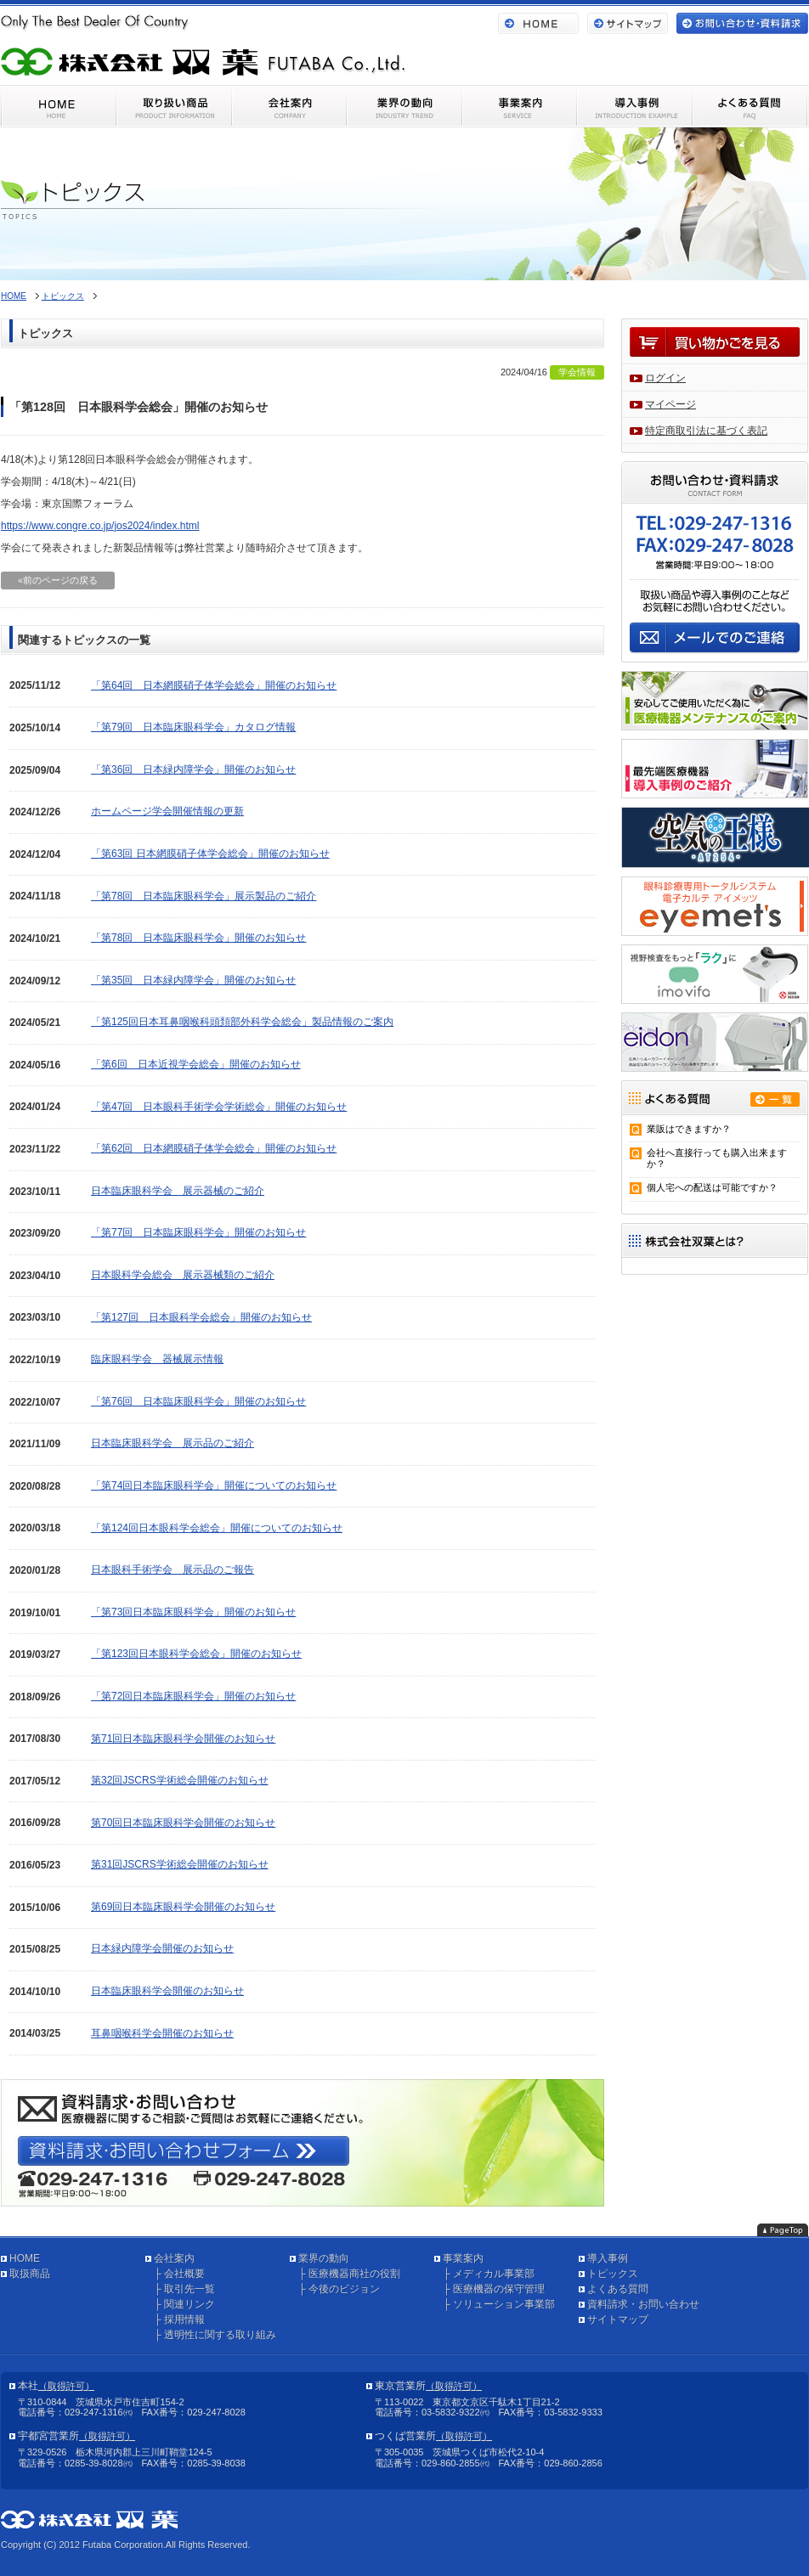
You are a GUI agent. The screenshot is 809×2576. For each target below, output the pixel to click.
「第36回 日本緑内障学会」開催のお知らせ (193, 769)
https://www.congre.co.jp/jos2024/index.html (100, 526)
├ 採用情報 (179, 2319)
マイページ (670, 404)
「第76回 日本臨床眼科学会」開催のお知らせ (198, 1401)
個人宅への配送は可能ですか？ (712, 1187)
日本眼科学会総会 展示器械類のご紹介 (182, 1275)
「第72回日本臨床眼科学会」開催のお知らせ (193, 1696)
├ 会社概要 (179, 2274)
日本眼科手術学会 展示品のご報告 (172, 1569)
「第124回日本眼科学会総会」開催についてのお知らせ (216, 1528)
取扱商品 (29, 2274)
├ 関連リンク (184, 2304)
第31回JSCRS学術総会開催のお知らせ (180, 1864)
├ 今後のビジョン (339, 2289)
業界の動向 (323, 2258)
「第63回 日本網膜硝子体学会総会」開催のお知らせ (210, 854)
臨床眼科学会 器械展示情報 (157, 1359)
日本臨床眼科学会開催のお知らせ (167, 1991)
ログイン (665, 378)
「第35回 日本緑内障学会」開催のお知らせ (193, 980)
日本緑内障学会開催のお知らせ (162, 1948)
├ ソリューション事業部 (499, 2304)
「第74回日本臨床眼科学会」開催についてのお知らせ (214, 1485)
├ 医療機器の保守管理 (494, 2289)
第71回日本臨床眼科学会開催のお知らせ (183, 1739)
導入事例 (607, 2258)
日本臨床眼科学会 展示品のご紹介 (172, 1443)
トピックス (63, 296)
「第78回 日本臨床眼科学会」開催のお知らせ (198, 938)
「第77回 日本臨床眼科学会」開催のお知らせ (198, 1232)
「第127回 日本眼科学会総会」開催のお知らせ (201, 1317)
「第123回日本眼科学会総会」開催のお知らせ (196, 1654)
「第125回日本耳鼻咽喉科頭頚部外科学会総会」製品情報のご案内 (242, 1022)
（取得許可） (66, 2386)
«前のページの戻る (58, 580)
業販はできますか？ (689, 1129)
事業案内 (463, 2258)
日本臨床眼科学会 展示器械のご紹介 (177, 1191)
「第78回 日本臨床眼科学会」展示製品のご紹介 (203, 896)
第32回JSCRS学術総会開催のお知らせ (180, 1780)
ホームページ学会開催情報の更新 (167, 811)
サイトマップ (617, 2319)
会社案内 (174, 2258)
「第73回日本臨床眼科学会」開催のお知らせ (193, 1612)
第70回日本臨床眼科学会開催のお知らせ (183, 1823)
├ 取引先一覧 (184, 2289)
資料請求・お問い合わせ (643, 2304)
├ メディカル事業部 (489, 2274)
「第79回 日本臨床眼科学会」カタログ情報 (193, 727)
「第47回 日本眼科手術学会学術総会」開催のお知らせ (219, 1107)
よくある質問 (617, 2289)
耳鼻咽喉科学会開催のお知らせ (162, 2033)
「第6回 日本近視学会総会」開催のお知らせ (196, 1064)
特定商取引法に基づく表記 (706, 431)
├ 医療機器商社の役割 (349, 2274)
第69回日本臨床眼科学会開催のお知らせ (183, 1907)
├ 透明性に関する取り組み (215, 2335)
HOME (13, 296)
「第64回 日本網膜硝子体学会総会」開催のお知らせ (214, 685)
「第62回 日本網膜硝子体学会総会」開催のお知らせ (214, 1148)
